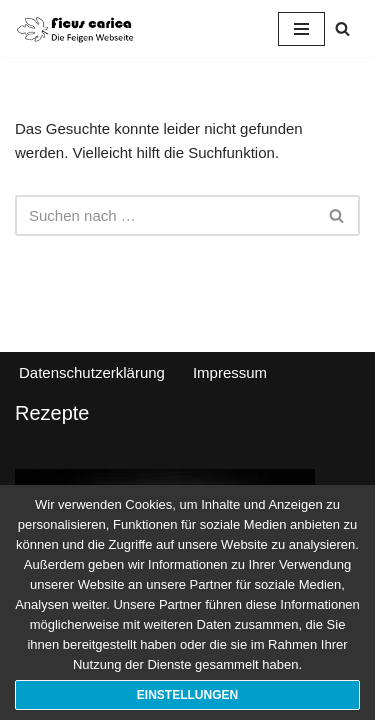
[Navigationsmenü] (301, 29)
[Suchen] (342, 28)
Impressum (230, 372)
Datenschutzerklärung (92, 372)
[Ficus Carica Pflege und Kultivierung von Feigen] (75, 28)
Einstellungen (187, 695)
